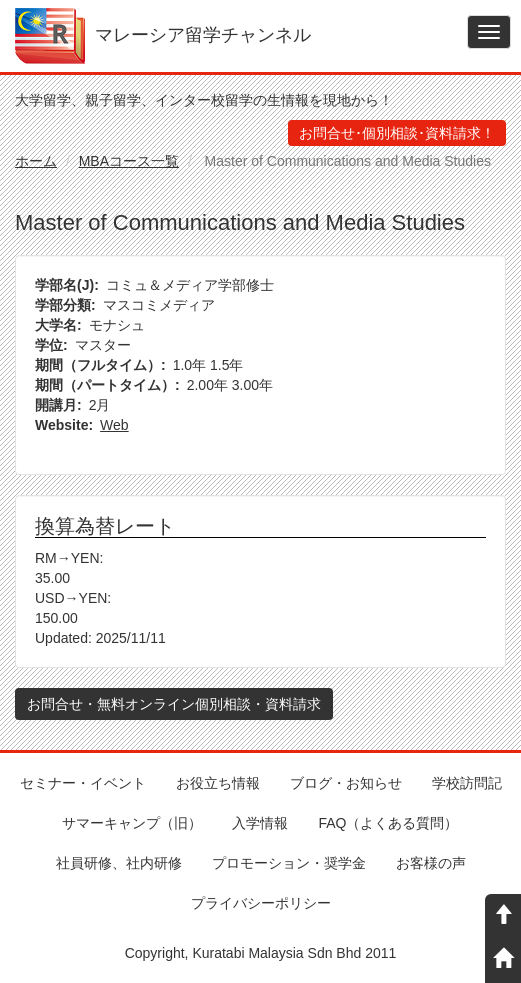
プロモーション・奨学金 (289, 863)
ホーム (36, 161)
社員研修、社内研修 (119, 863)
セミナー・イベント (83, 783)
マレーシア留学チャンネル (203, 35)
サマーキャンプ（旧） (132, 823)
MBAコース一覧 (129, 161)
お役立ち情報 (218, 783)
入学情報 (260, 823)
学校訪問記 (467, 783)
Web (114, 425)
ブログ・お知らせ (346, 783)
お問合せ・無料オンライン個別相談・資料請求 (174, 704)
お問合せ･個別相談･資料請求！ (397, 133)
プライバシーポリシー (261, 903)
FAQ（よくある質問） (388, 823)
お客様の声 (431, 863)
